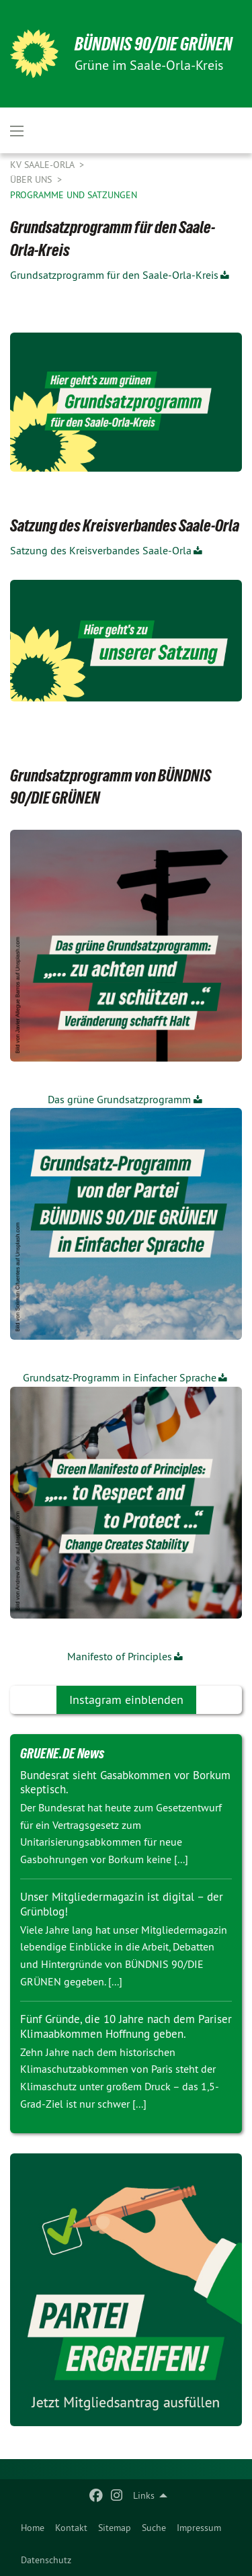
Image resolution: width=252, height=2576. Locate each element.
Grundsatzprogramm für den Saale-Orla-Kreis (114, 275)
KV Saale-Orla (43, 165)
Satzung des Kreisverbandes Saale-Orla (101, 550)
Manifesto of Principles (119, 1656)
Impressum (199, 2528)
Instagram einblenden (126, 1699)
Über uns (32, 179)
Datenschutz (46, 2560)
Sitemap (114, 2528)
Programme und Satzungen (73, 195)
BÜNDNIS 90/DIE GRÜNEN (154, 44)
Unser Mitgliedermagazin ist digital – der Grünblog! (121, 1903)
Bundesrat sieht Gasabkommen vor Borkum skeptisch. (125, 1782)
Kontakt (71, 2528)
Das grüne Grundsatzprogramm (119, 1099)
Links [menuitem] (144, 2495)
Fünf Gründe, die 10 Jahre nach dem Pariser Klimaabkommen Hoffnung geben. (126, 2026)
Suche (154, 2528)
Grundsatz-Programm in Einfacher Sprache (119, 1377)
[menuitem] (32, 2527)
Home (32, 2528)
